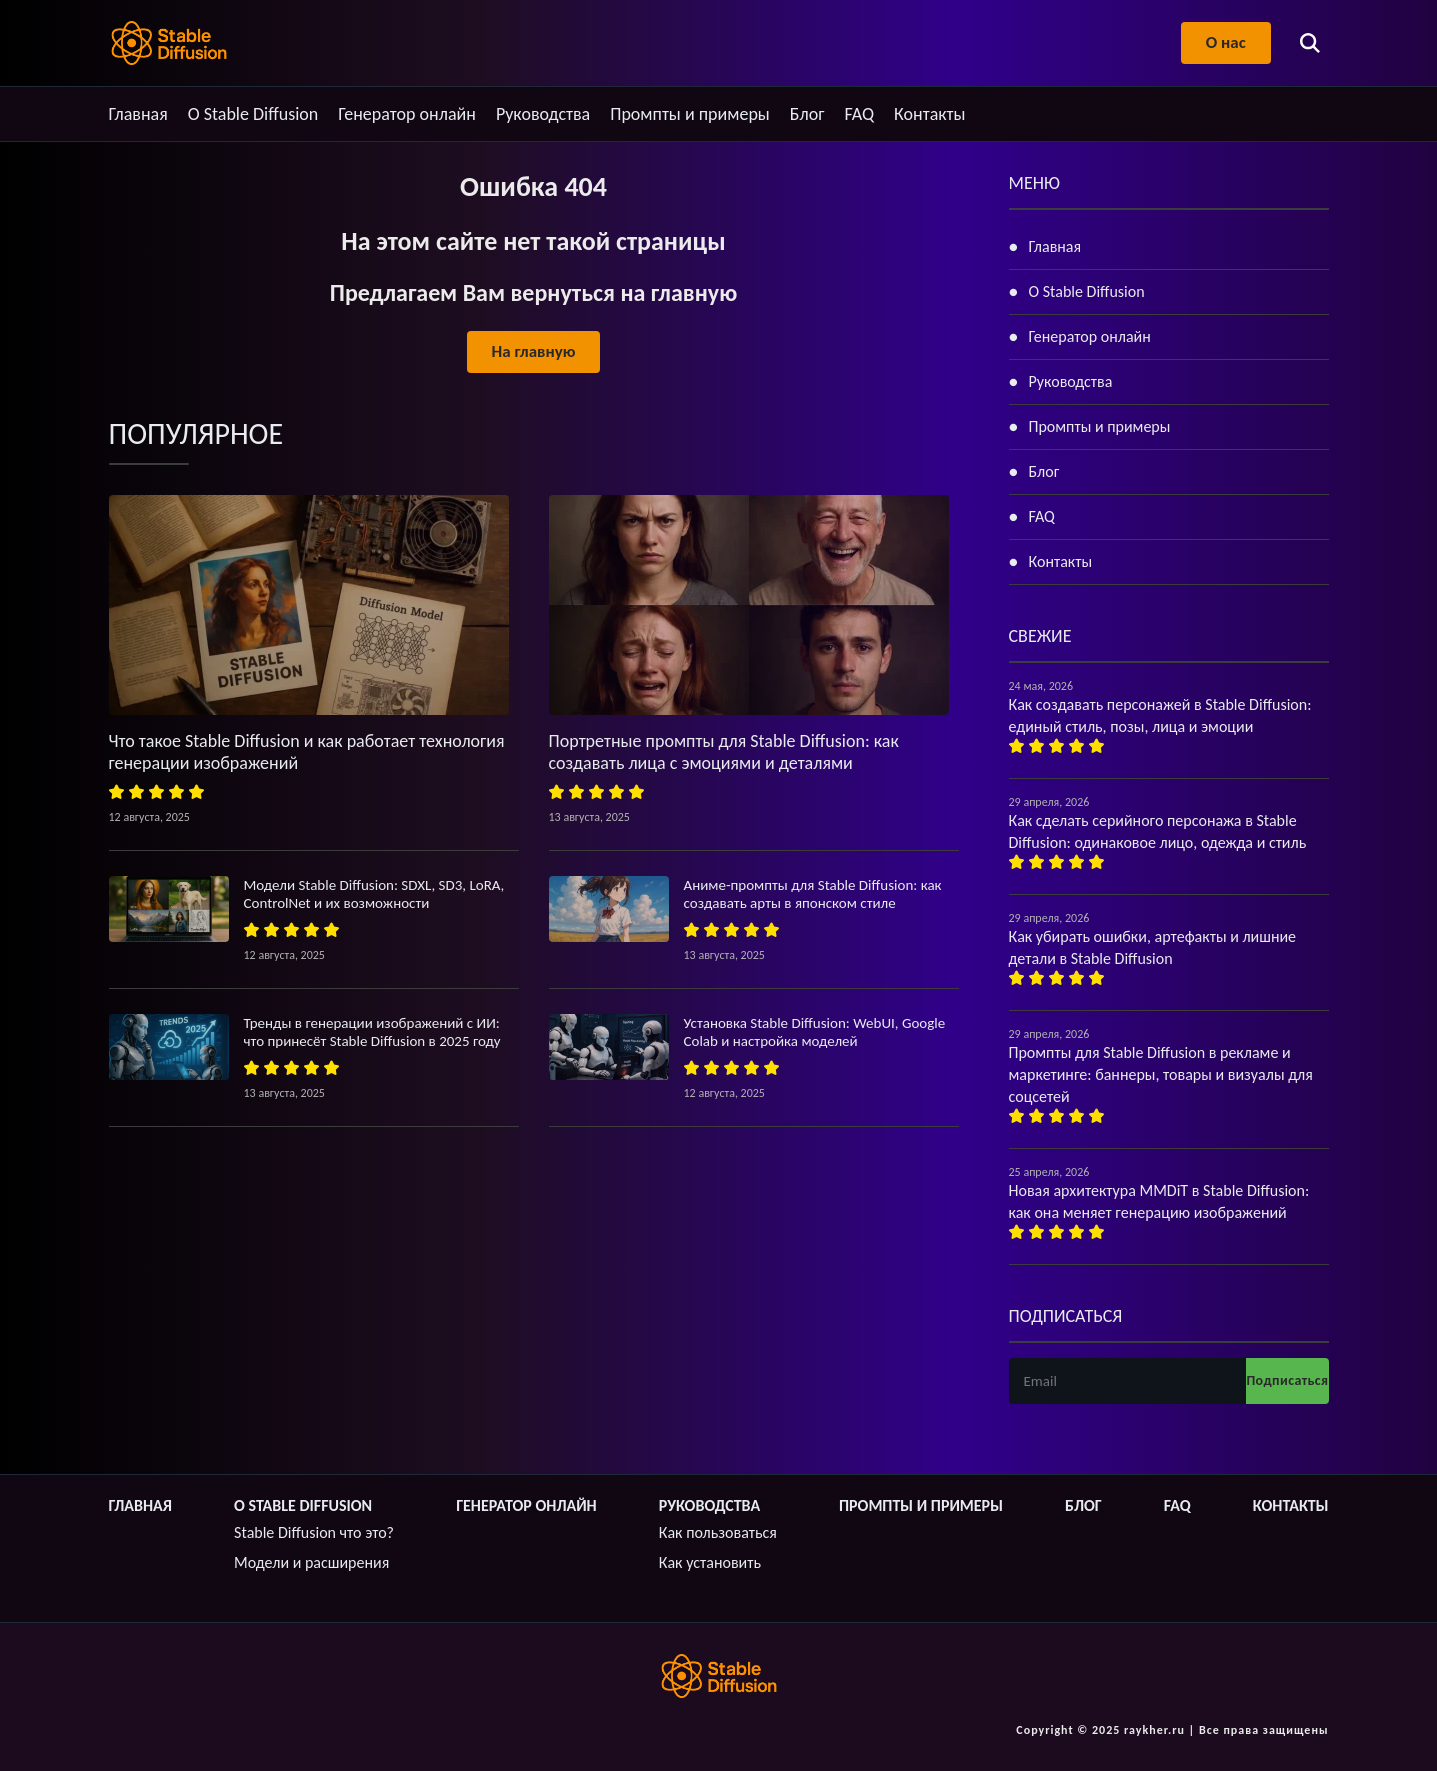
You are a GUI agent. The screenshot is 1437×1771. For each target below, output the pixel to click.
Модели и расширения (311, 1562)
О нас (1225, 42)
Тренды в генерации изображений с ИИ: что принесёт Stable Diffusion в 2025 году (372, 1032)
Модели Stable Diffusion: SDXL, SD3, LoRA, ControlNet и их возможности (374, 894)
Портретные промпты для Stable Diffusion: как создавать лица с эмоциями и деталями (724, 752)
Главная (138, 114)
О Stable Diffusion (253, 114)
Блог (807, 114)
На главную (533, 351)
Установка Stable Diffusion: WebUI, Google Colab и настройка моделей (815, 1032)
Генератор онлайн (407, 114)
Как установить (710, 1562)
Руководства (543, 114)
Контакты (930, 114)
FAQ (859, 114)
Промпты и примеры (690, 114)
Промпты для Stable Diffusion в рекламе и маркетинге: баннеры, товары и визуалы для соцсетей (1161, 1074)
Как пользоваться (718, 1532)
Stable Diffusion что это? (314, 1532)
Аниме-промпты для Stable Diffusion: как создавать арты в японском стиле (813, 894)
